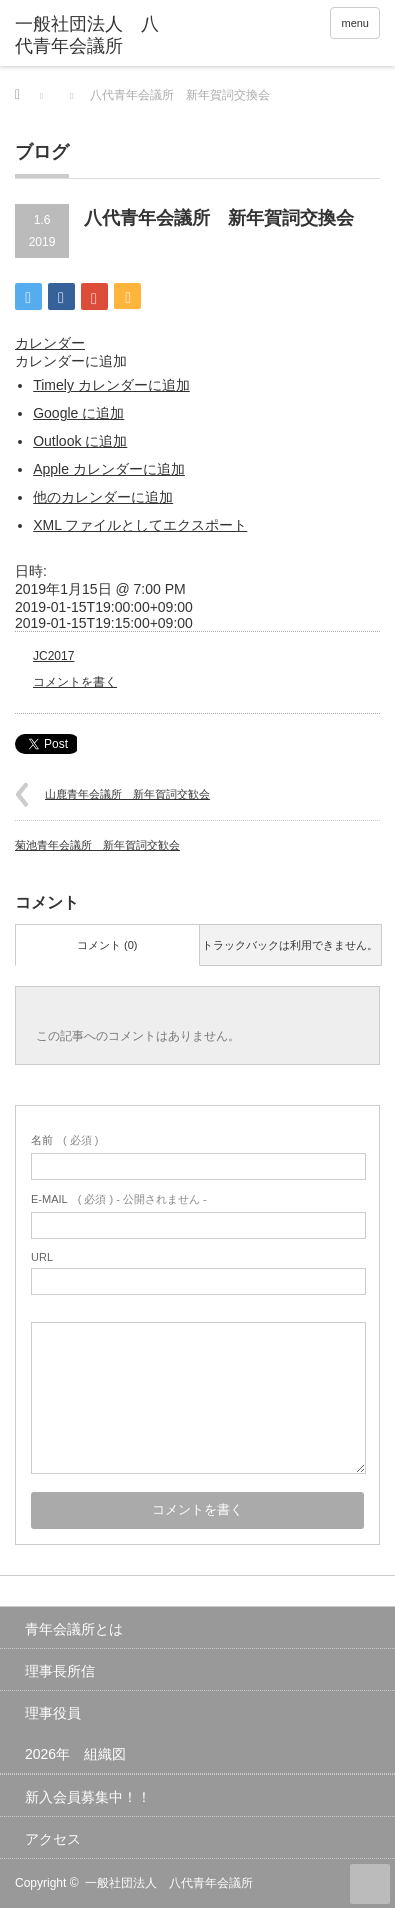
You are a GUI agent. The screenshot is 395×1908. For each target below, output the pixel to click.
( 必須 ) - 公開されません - (119, 1199)
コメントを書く (75, 682)
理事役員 (53, 1713)
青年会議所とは (74, 1629)
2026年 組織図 (75, 1754)
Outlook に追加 (80, 441)
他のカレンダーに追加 (103, 497)
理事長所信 (60, 1671)
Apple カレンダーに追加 (109, 469)
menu (355, 23)
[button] (71, 361)
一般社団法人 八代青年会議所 (169, 1883)
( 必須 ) (64, 1140)
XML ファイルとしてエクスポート (140, 525)
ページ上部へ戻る (370, 1884)
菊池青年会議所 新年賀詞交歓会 (97, 845)
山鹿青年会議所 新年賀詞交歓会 (127, 794)
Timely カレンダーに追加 (111, 385)
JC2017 (53, 656)
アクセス (53, 1839)
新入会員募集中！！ (88, 1797)
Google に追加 (78, 413)
